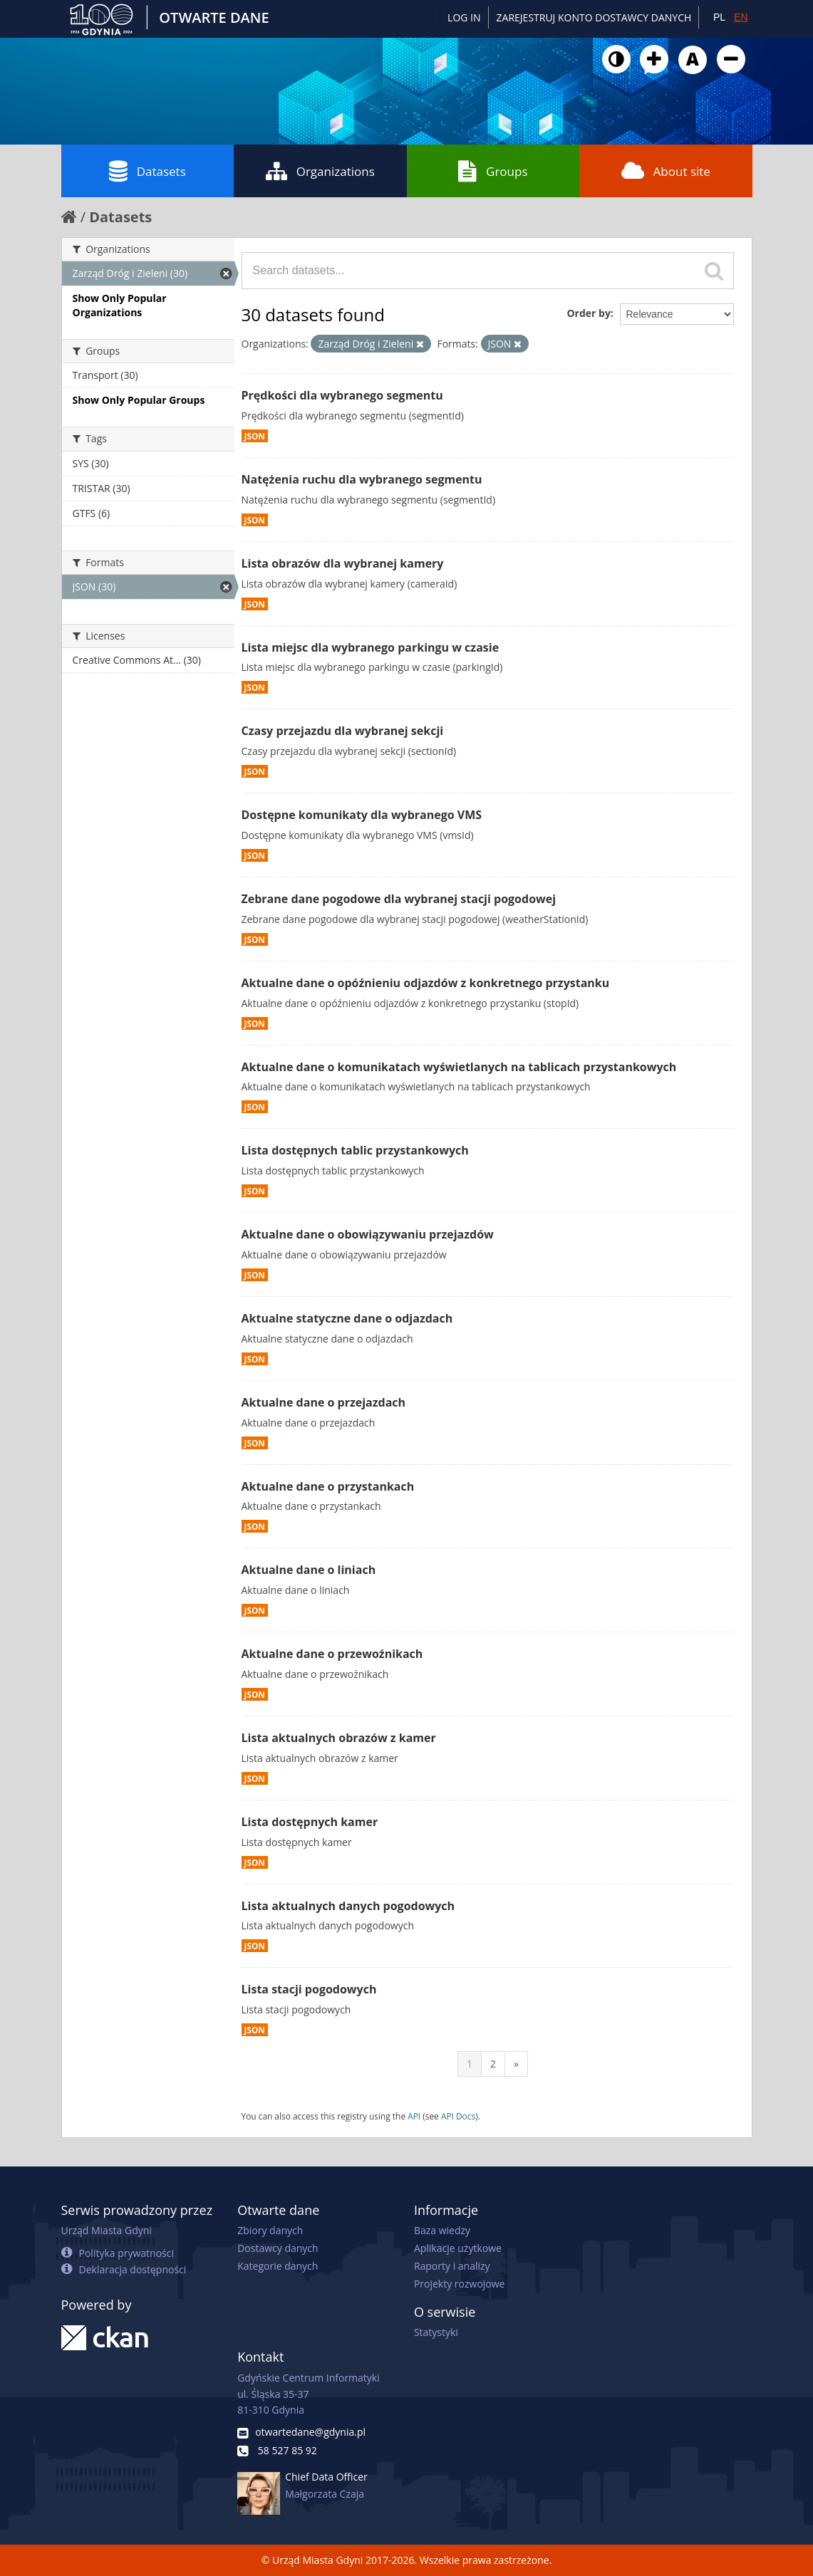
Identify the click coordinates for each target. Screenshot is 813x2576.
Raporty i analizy (452, 2266)
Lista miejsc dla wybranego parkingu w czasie (370, 647)
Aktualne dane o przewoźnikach (332, 1654)
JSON (254, 436)
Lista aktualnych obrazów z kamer (339, 1738)
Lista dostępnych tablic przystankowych (355, 1150)
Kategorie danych (277, 2266)
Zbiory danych (270, 2230)
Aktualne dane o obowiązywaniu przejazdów (368, 1234)
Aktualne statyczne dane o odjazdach (347, 1318)
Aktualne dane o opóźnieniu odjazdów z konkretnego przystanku (426, 983)
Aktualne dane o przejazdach (324, 1402)
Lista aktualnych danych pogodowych (348, 1906)
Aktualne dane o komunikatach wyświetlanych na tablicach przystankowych (459, 1067)
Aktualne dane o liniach (309, 1570)
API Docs (458, 2116)
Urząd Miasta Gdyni (106, 2230)
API (414, 2116)
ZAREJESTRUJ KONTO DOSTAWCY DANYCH (594, 17)
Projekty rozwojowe (459, 2283)
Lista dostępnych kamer (310, 1822)
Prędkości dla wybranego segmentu (342, 395)
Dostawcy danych (277, 2248)
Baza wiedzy (442, 2230)
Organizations (320, 171)
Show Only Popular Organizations (120, 305)
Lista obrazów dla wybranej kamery (343, 563)
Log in (463, 17)
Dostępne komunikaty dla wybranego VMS (362, 815)
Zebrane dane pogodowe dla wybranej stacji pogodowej (399, 899)
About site (665, 171)
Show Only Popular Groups (139, 400)
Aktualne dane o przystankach (328, 1486)
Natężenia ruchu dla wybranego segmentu (362, 479)
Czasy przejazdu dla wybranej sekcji (343, 731)
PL (719, 17)
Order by (588, 313)
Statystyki (436, 2332)
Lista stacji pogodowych (309, 1989)
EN (740, 17)
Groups (492, 171)
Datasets (147, 171)
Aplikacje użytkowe (458, 2248)
